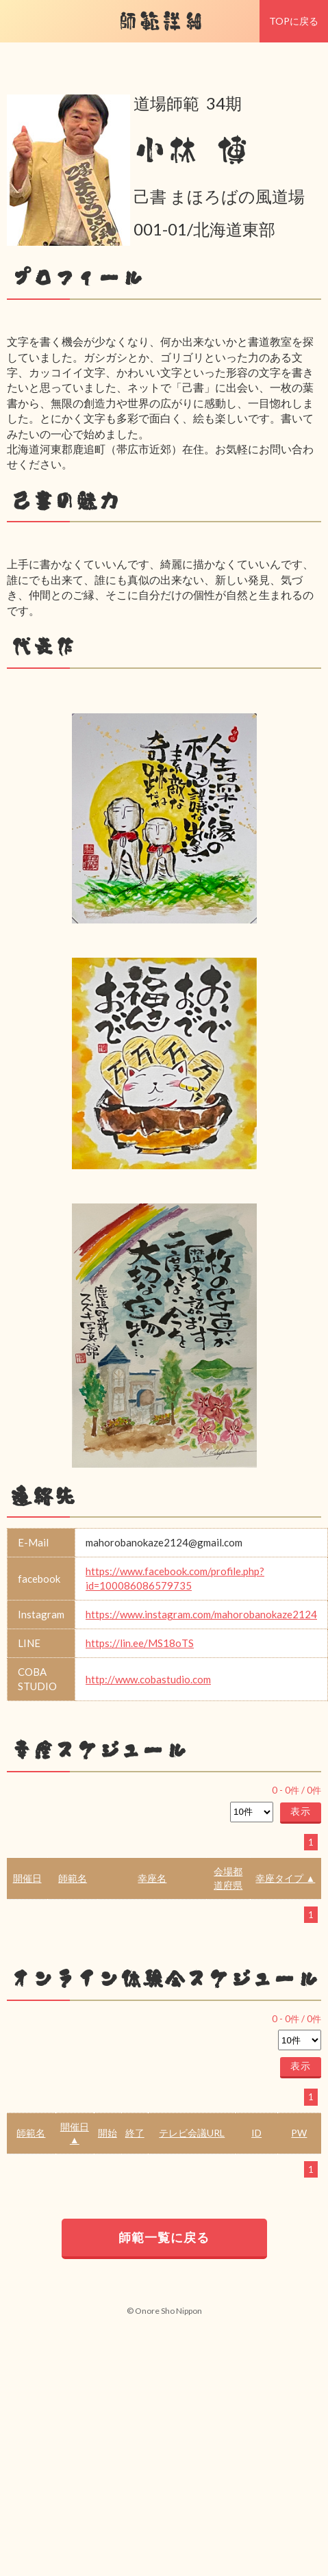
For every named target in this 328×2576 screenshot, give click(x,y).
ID (256, 2133)
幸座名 (152, 1878)
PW (299, 2133)
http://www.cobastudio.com (148, 1679)
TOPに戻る (293, 21)
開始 (107, 2133)
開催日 (27, 1878)
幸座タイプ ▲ (285, 1878)
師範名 (72, 1878)
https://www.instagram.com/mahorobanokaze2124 (201, 1614)
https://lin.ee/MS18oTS (140, 1643)
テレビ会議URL (192, 2133)
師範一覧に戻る (164, 2237)
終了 (134, 2133)
